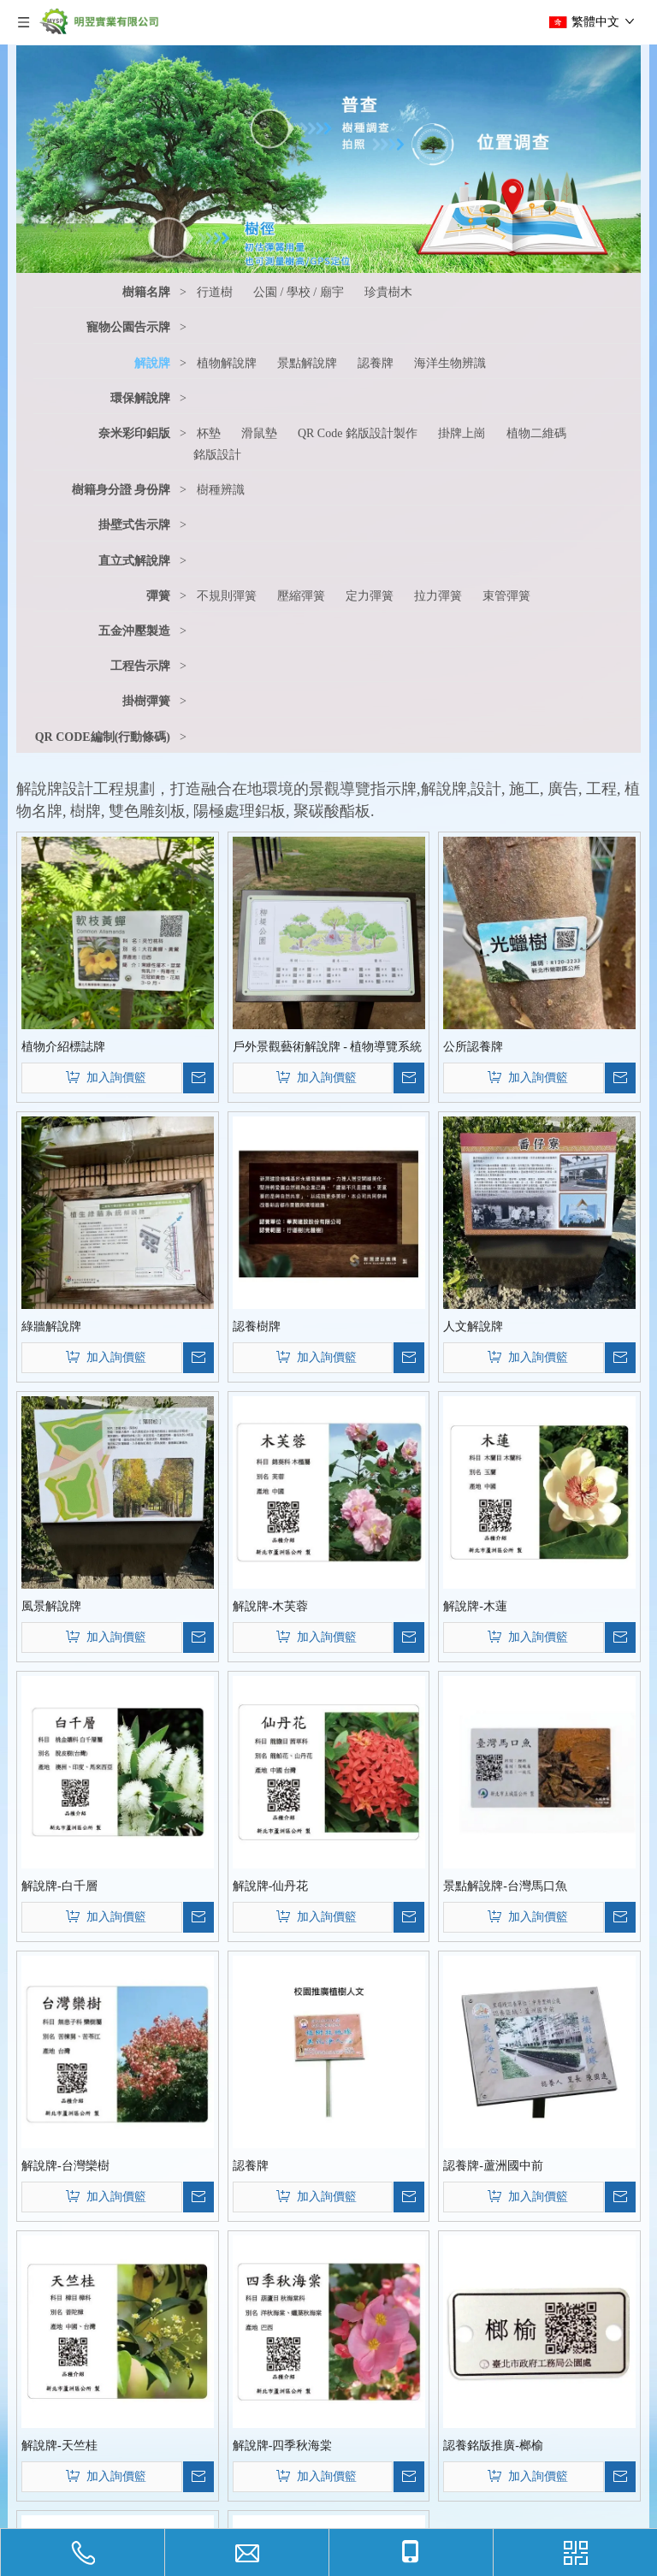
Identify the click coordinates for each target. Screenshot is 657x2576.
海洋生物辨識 (450, 363)
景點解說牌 (307, 363)
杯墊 (209, 433)
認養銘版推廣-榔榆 (493, 2445)
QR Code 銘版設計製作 (357, 433)
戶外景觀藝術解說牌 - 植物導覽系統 (328, 1046)
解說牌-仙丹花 (271, 1886)
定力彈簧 (370, 595)
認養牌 (376, 363)
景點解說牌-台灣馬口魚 (505, 1886)
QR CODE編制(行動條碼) (102, 737)
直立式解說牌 (134, 560)
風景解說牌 (51, 1606)
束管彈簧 (506, 595)
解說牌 (152, 363)
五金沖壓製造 (134, 631)
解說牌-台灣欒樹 (65, 2165)
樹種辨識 (221, 489)
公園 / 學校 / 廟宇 (298, 292)
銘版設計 (217, 454)
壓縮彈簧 (301, 595)
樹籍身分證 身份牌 (121, 489)
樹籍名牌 (146, 292)
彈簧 (158, 595)
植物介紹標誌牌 (63, 1046)
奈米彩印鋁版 (134, 433)
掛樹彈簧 (146, 701)
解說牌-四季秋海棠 (283, 2445)
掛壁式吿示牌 (134, 524)
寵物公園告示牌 (128, 327)
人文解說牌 (473, 1326)
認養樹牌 (257, 1326)
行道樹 (215, 292)
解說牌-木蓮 (475, 1606)
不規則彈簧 (227, 595)
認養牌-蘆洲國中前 (493, 2165)
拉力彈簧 (438, 595)
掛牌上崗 (462, 433)
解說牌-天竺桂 (59, 2445)
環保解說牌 (140, 398)
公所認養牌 (473, 1046)
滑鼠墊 (259, 433)
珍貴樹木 (388, 292)
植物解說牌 (227, 363)
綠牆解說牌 (51, 1326)
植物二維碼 (536, 433)
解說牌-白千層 (59, 1886)
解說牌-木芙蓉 (271, 1606)
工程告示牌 (140, 666)
